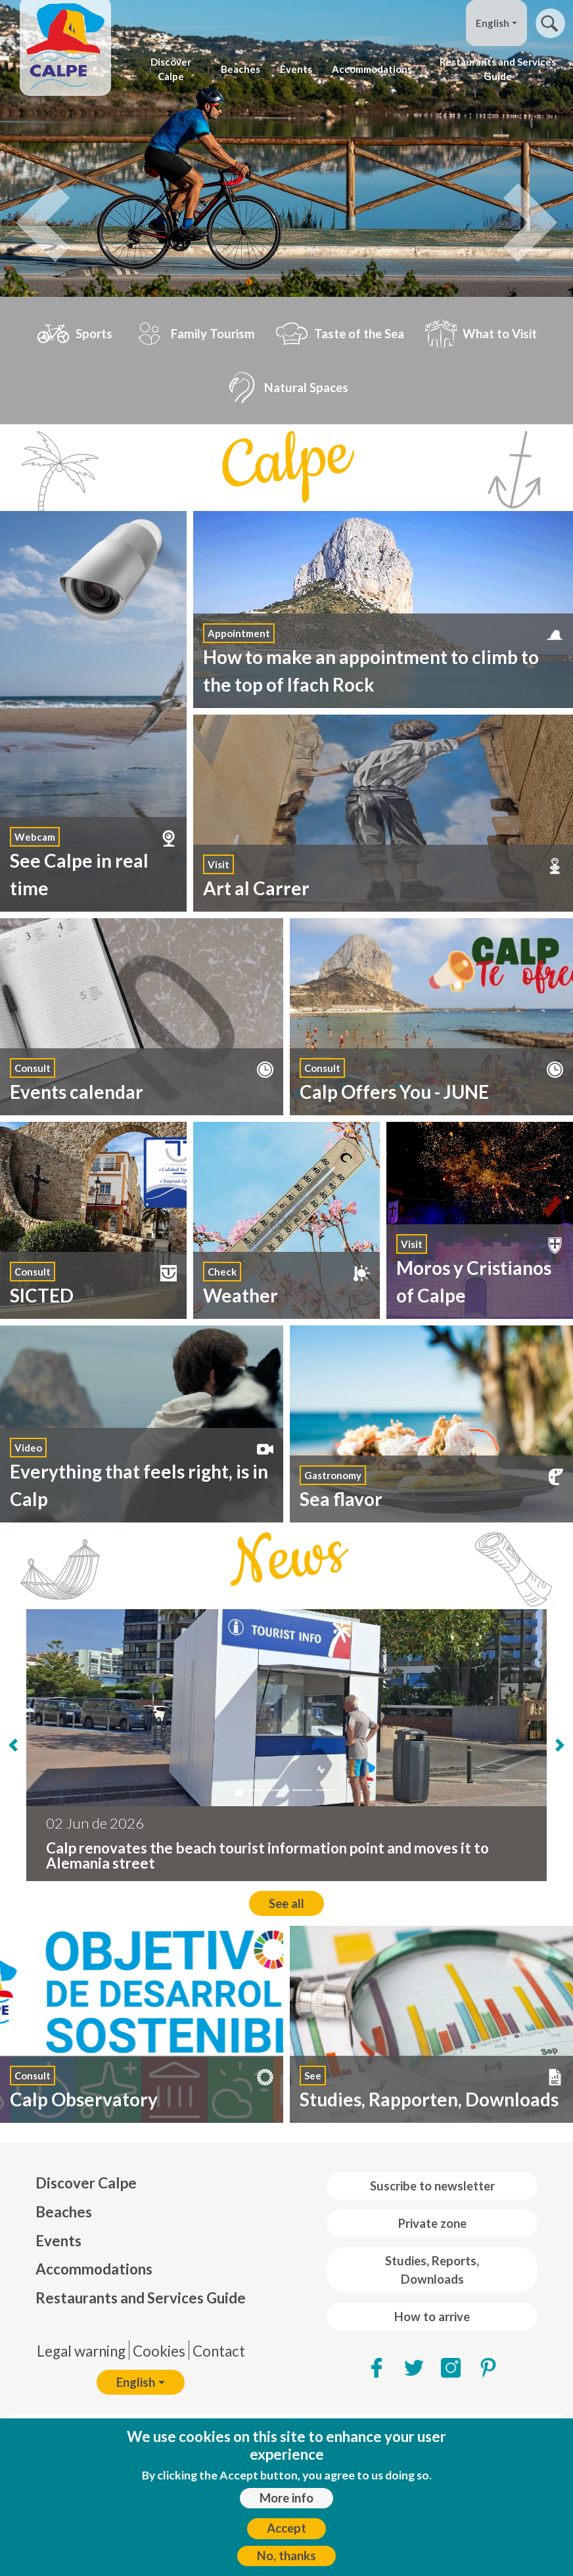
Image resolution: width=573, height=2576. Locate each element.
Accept (286, 2528)
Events (296, 69)
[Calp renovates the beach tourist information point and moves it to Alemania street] (239, 1793)
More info (286, 2498)
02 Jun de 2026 (95, 1823)
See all (286, 1903)
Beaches (240, 69)
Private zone (432, 2223)
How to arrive (432, 2316)
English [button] (492, 23)
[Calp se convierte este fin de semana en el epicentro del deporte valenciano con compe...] (278, 1790)
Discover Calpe (170, 69)
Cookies (159, 2351)
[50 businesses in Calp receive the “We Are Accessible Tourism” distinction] (326, 1790)
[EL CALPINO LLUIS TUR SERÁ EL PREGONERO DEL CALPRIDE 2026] (302, 1790)
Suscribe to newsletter (432, 2186)
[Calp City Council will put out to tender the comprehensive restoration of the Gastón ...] (255, 1790)
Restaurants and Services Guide (498, 69)
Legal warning (81, 2351)
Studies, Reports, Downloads (432, 2270)
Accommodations (372, 69)
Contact (219, 2351)
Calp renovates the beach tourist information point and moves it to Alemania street (267, 1855)
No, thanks (286, 2555)
